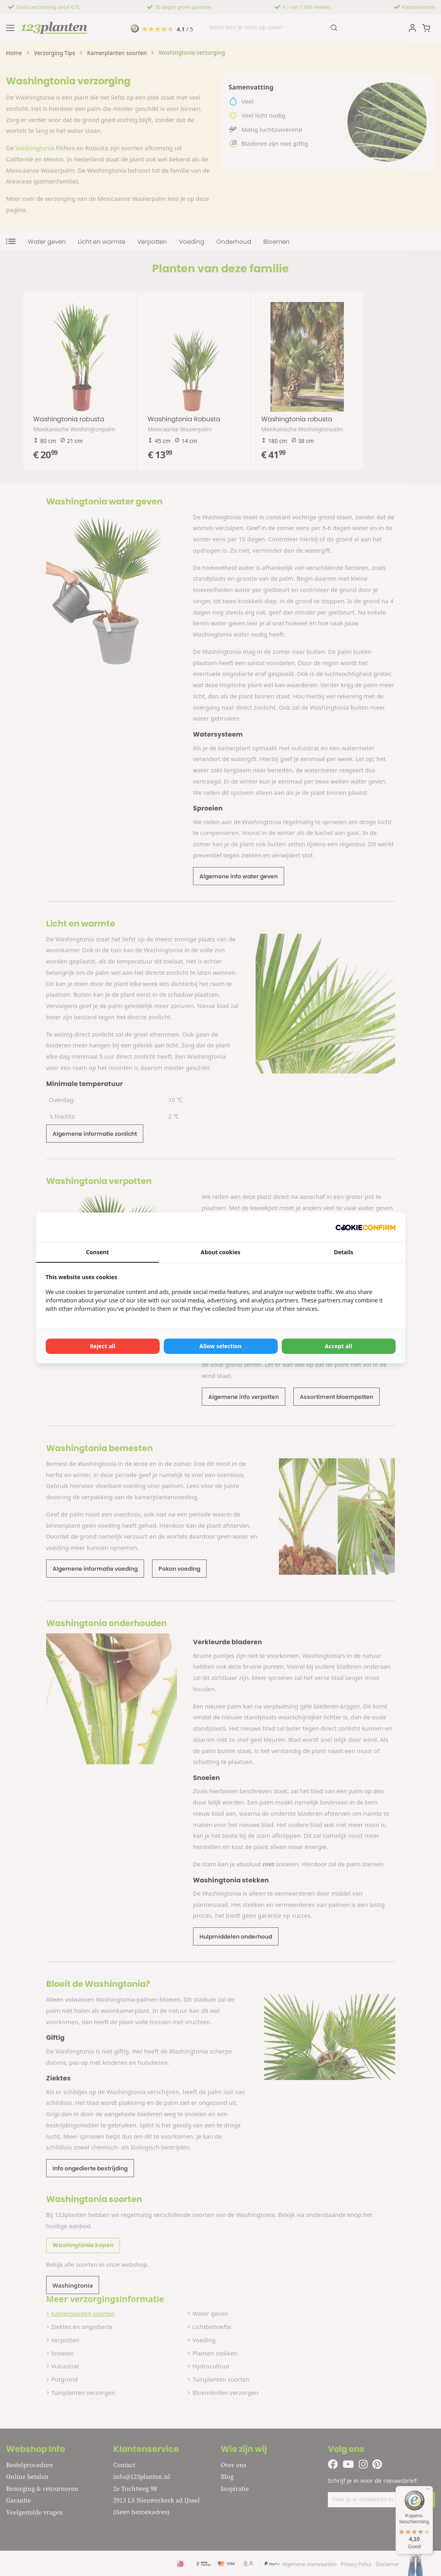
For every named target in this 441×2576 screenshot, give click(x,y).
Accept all (338, 1346)
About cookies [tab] (220, 1252)
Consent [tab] (97, 1252)
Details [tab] (343, 1252)
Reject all (103, 1346)
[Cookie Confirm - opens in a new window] (365, 1227)
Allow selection (220, 1346)
